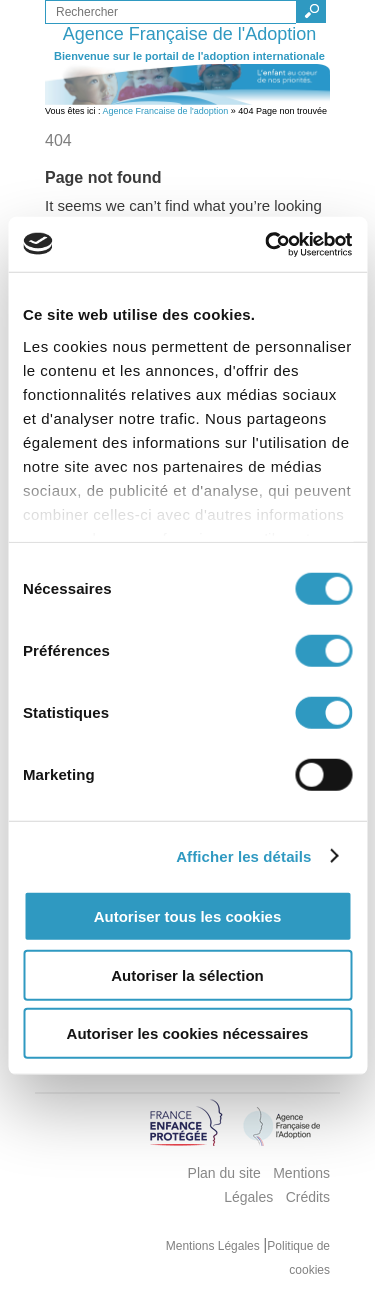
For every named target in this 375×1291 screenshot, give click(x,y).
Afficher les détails (243, 855)
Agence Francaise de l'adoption (166, 111)
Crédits (308, 1197)
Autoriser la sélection (187, 974)
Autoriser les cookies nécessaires (188, 1033)
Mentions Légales (214, 1246)
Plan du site (224, 1173)
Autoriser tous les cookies (188, 916)
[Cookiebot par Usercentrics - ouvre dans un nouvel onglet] (267, 244)
